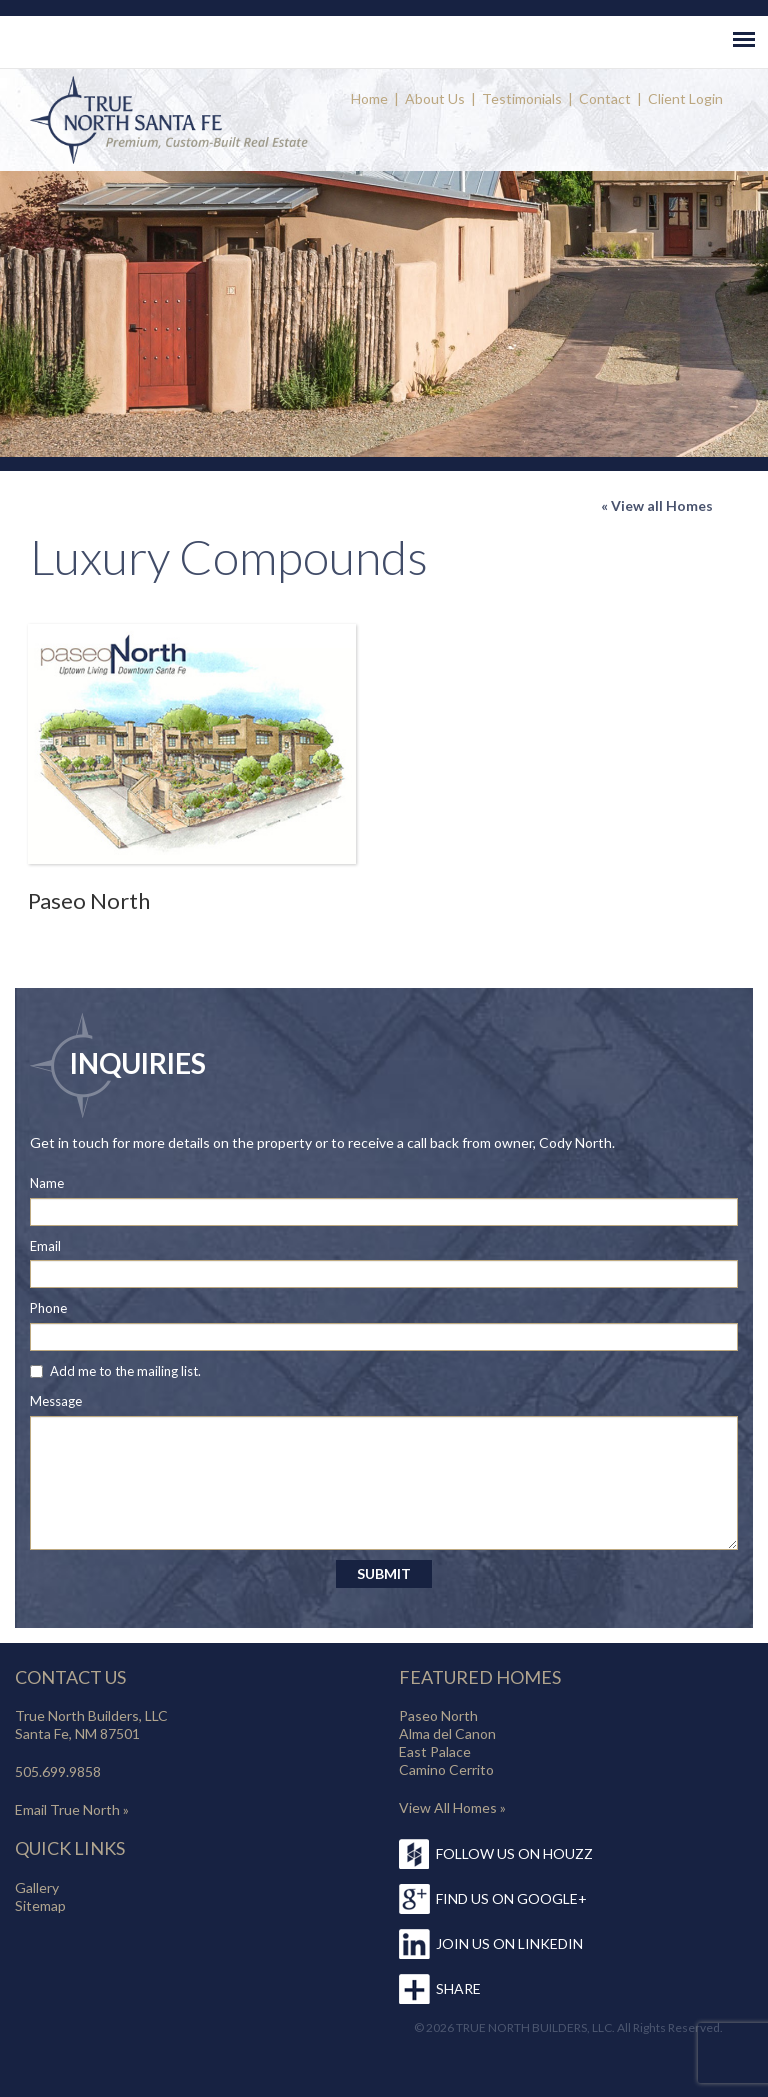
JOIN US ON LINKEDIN (509, 1943)
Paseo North (89, 900)
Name (47, 1183)
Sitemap (40, 1905)
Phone (48, 1308)
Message (56, 1401)
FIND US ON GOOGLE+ (511, 1898)
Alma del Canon (447, 1733)
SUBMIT (384, 1573)
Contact (605, 98)
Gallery (37, 1887)
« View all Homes (657, 505)
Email (45, 1246)
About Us (435, 98)
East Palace (435, 1751)
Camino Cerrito (446, 1769)
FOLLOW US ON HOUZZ (514, 1853)
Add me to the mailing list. (125, 1371)
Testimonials (522, 98)
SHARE (458, 1988)
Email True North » (72, 1809)
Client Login (685, 98)
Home (369, 98)
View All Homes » (452, 1807)
